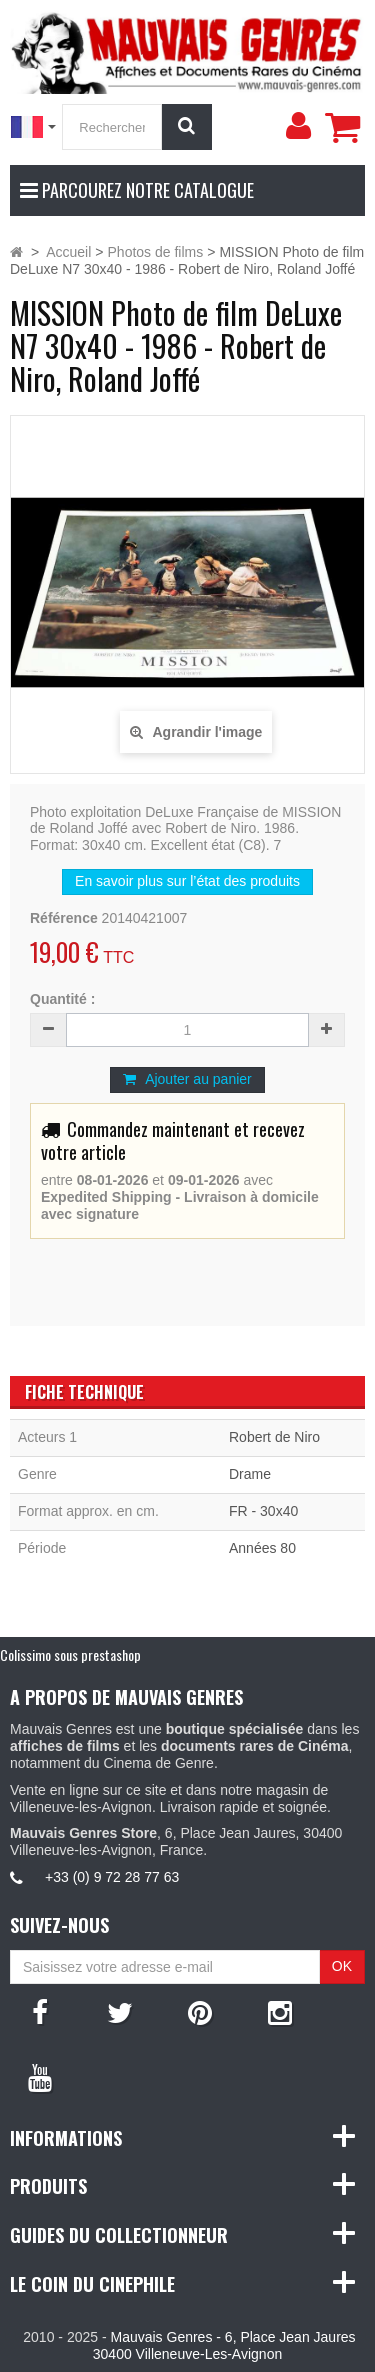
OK (342, 1966)
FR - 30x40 (263, 1511)
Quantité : (62, 999)
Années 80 (262, 1548)
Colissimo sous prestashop (70, 1654)
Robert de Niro (274, 1437)
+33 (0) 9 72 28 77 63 (112, 1877)
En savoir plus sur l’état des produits (187, 881)
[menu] (298, 126)
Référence (64, 918)
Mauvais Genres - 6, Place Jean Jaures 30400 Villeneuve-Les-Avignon (224, 2345)
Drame (250, 1474)
